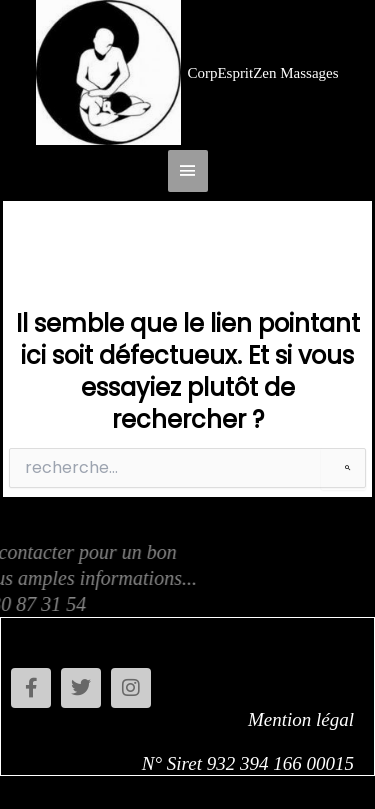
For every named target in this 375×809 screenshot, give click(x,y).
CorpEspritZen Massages (262, 73)
